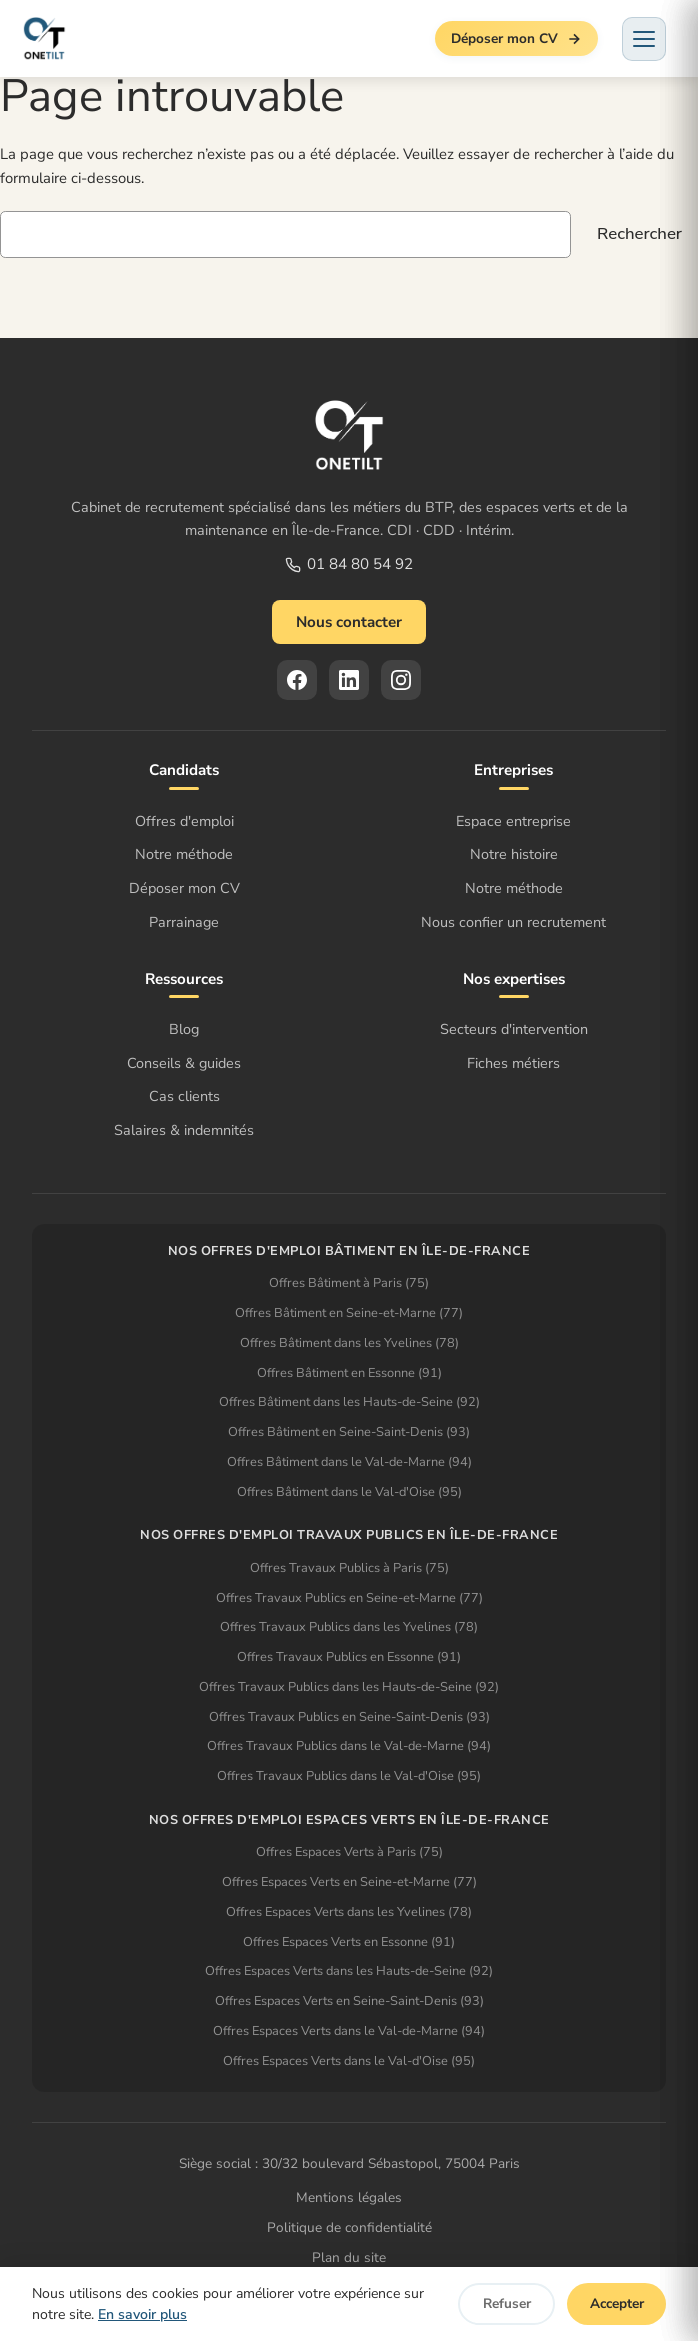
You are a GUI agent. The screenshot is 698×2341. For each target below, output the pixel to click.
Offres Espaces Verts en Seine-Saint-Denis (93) (349, 2001)
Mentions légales (349, 2197)
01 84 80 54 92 (349, 564)
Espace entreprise (513, 821)
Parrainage (184, 922)
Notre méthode (184, 854)
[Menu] (644, 39)
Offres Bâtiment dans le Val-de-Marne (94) (349, 1462)
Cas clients (184, 1096)
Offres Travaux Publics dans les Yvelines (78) (349, 1627)
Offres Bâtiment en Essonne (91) (349, 1373)
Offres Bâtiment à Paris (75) (349, 1283)
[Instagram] (401, 680)
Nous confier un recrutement (513, 922)
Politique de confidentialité (349, 2227)
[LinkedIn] (349, 680)
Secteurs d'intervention (514, 1029)
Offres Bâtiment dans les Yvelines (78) (349, 1343)
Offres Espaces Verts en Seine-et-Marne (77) (349, 1882)
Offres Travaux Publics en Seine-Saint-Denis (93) (349, 1717)
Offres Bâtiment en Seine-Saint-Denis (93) (349, 1432)
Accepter (617, 2303)
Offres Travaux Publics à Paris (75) (349, 1568)
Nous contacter (349, 622)
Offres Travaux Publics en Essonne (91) (349, 1657)
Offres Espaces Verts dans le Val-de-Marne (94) (349, 2031)
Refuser (507, 2303)
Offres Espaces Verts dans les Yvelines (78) (349, 1912)
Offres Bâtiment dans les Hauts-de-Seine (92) (349, 1402)
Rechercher (639, 233)
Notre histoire (514, 854)
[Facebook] (297, 680)
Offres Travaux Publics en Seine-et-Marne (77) (349, 1598)
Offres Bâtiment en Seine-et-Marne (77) (349, 1313)
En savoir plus (142, 2314)
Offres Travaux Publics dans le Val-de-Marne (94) (349, 1746)
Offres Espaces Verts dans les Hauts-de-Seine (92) (349, 1971)
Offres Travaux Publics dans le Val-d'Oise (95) (349, 1776)
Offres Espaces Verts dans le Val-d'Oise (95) (349, 2061)
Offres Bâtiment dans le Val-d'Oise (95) (349, 1492)
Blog (184, 1029)
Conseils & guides (184, 1063)
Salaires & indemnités (184, 1130)
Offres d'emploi (184, 821)
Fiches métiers (513, 1063)
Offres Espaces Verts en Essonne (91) (349, 1942)
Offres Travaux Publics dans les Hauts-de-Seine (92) (349, 1687)
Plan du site (349, 2257)
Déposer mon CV (516, 38)
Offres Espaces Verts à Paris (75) (349, 1852)
